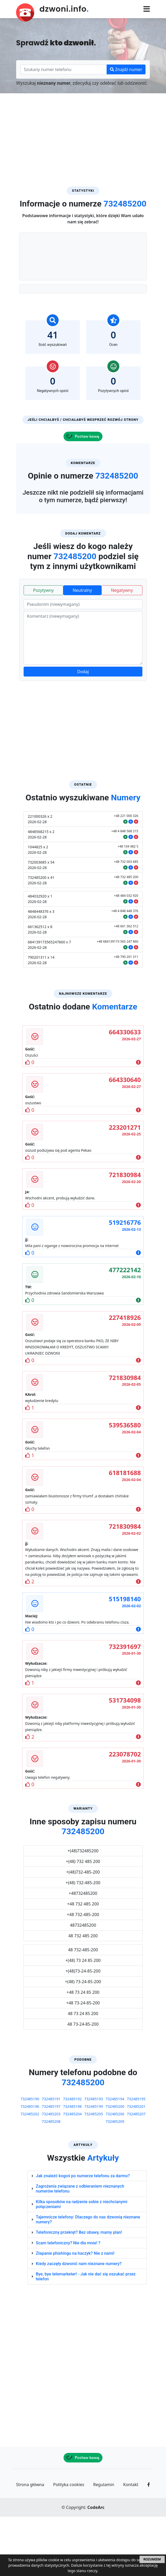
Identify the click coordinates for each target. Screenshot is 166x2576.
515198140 (125, 1658)
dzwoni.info (64, 9)
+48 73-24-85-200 (83, 2062)
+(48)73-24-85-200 (83, 2030)
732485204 (72, 2173)
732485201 (136, 2165)
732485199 (93, 2165)
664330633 (125, 1091)
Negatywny (122, 649)
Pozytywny (43, 649)
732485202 (29, 2173)
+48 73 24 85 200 (83, 2051)
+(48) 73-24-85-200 (83, 2041)
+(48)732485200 (82, 1910)
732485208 (51, 2180)
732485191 (51, 2158)
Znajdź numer (126, 69)
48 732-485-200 (83, 2009)
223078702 (125, 1813)
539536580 (125, 1484)
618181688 (125, 1532)
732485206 (115, 2173)
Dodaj (83, 731)
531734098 (125, 1759)
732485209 (115, 2180)
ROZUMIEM (152, 2559)
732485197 (51, 2165)
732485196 (29, 2165)
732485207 (136, 2173)
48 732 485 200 (83, 1995)
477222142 (125, 1329)
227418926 (125, 1376)
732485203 (51, 2173)
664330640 (125, 1139)
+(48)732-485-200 (83, 1931)
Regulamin (103, 2544)
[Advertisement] (83, 132)
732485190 (29, 2158)
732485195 (136, 2158)
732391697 (125, 1706)
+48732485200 (83, 1952)
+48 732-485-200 (83, 1974)
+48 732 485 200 (83, 1963)
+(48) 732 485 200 (83, 1921)
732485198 (72, 2165)
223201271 (125, 1186)
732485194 (115, 2158)
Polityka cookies (68, 2544)
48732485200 (83, 1984)
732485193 (93, 2158)
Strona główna (30, 2544)
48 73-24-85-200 (83, 2083)
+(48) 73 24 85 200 (83, 2020)
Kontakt (131, 2544)
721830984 (125, 1234)
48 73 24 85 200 (83, 2073)
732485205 (93, 2173)
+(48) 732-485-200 (83, 1942)
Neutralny (82, 649)
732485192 (72, 2158)
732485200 (115, 2165)
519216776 (125, 1281)
